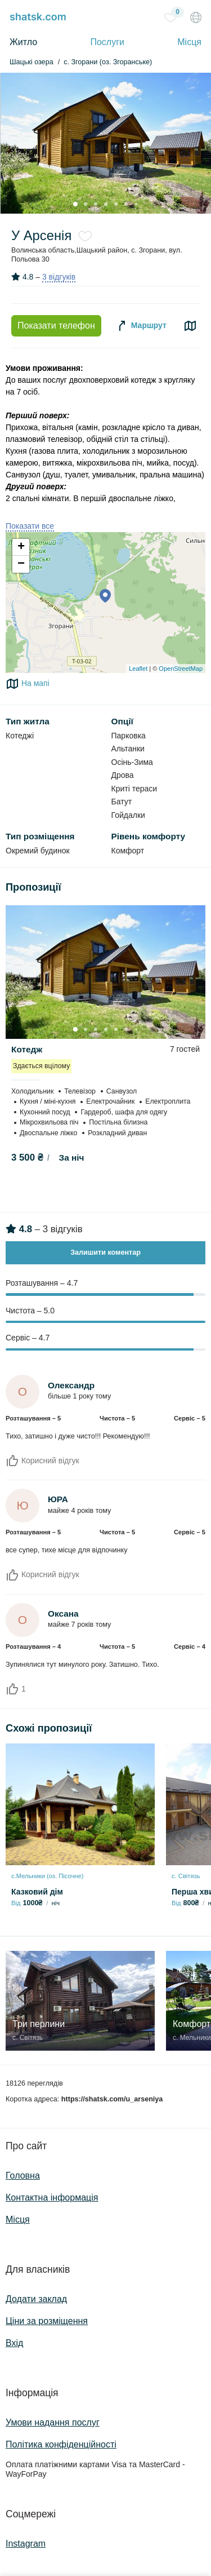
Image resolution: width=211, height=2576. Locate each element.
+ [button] (21, 547)
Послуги (107, 42)
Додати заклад (36, 2299)
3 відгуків (58, 276)
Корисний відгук (42, 1460)
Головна (23, 2175)
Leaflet (138, 668)
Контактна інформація (52, 2197)
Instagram (26, 2543)
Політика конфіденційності (61, 2444)
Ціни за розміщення (47, 2321)
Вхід (14, 2343)
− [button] (21, 564)
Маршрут (141, 326)
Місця (189, 42)
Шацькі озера (31, 62)
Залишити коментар (105, 1252)
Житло (23, 42)
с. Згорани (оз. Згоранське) (108, 62)
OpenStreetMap (181, 668)
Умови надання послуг (53, 2422)
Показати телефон (56, 325)
